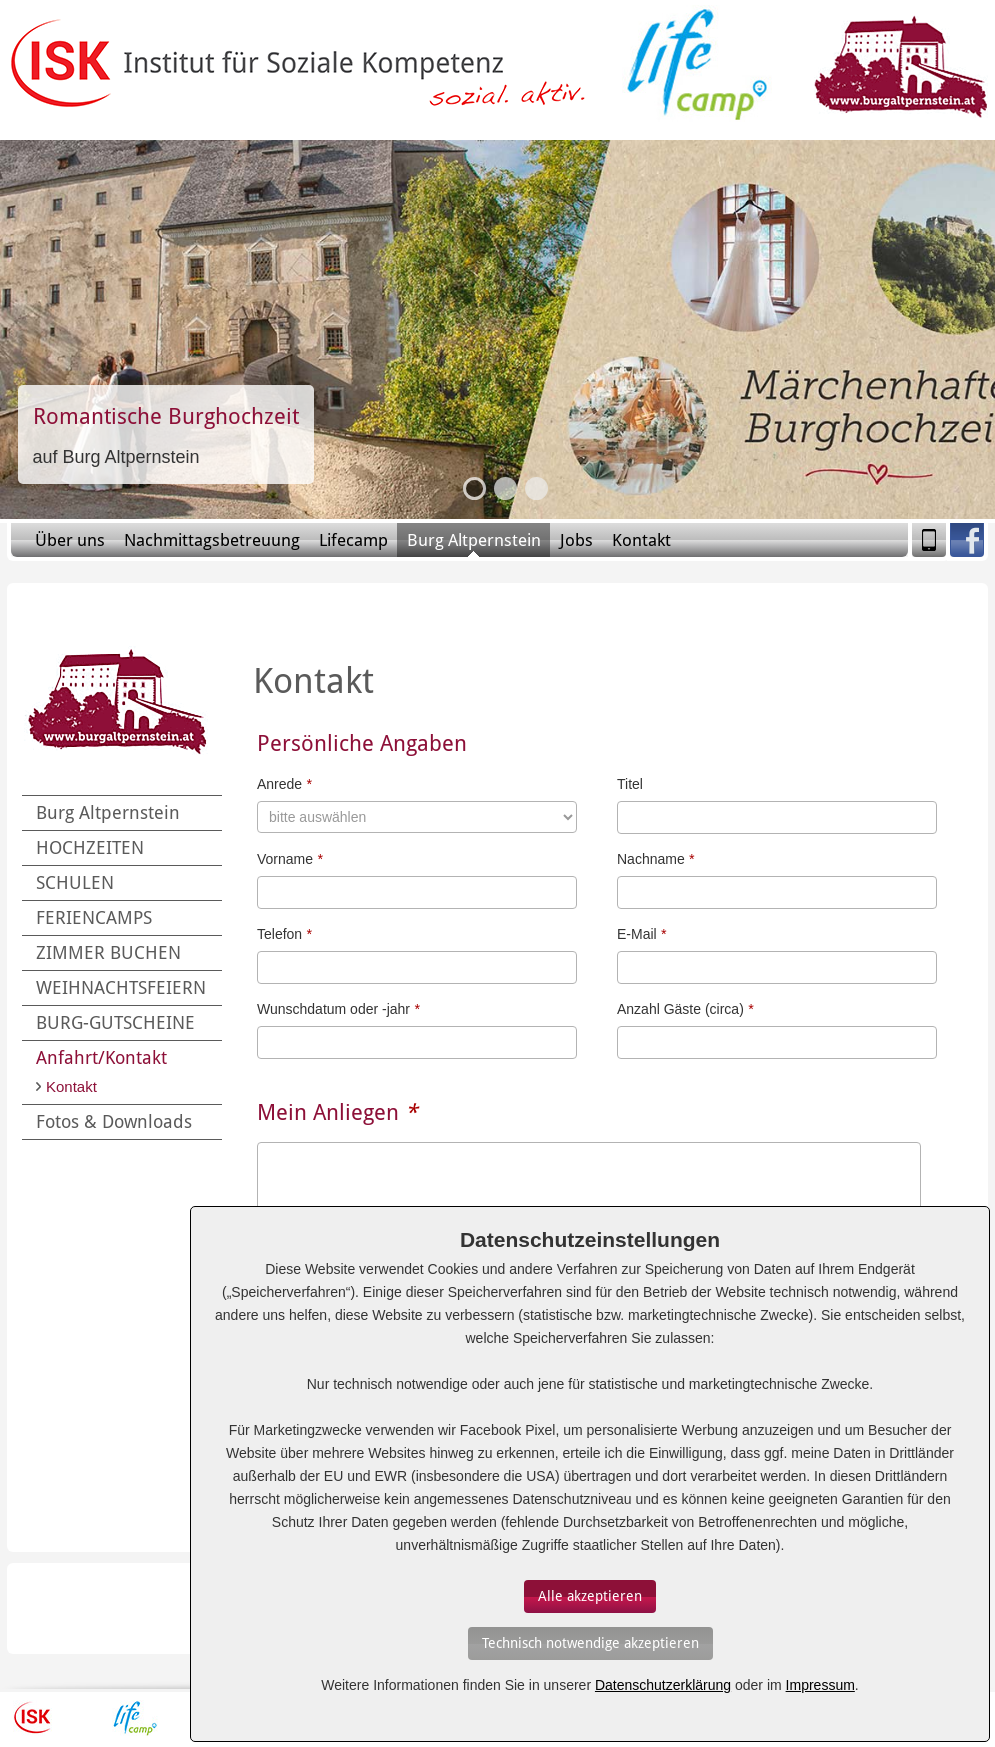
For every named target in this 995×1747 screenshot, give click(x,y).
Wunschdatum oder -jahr (338, 1009)
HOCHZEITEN (90, 847)
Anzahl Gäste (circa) (685, 1009)
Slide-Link (166, 434)
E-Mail (641, 934)
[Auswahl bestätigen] (590, 1596)
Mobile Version (929, 540)
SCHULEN (75, 882)
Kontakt (641, 540)
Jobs (576, 540)
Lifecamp (353, 540)
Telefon (284, 934)
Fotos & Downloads (114, 1121)
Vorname (289, 859)
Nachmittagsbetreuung (212, 540)
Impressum (820, 1685)
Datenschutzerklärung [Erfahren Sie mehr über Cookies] (663, 1685)
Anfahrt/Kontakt (101, 1057)
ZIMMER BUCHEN (108, 952)
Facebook (967, 540)
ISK (32, 1718)
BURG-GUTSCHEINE (115, 1022)
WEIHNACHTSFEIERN (121, 987)
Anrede (284, 784)
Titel (630, 784)
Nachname (655, 859)
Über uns (70, 540)
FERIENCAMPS (94, 917)
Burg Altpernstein (474, 540)
